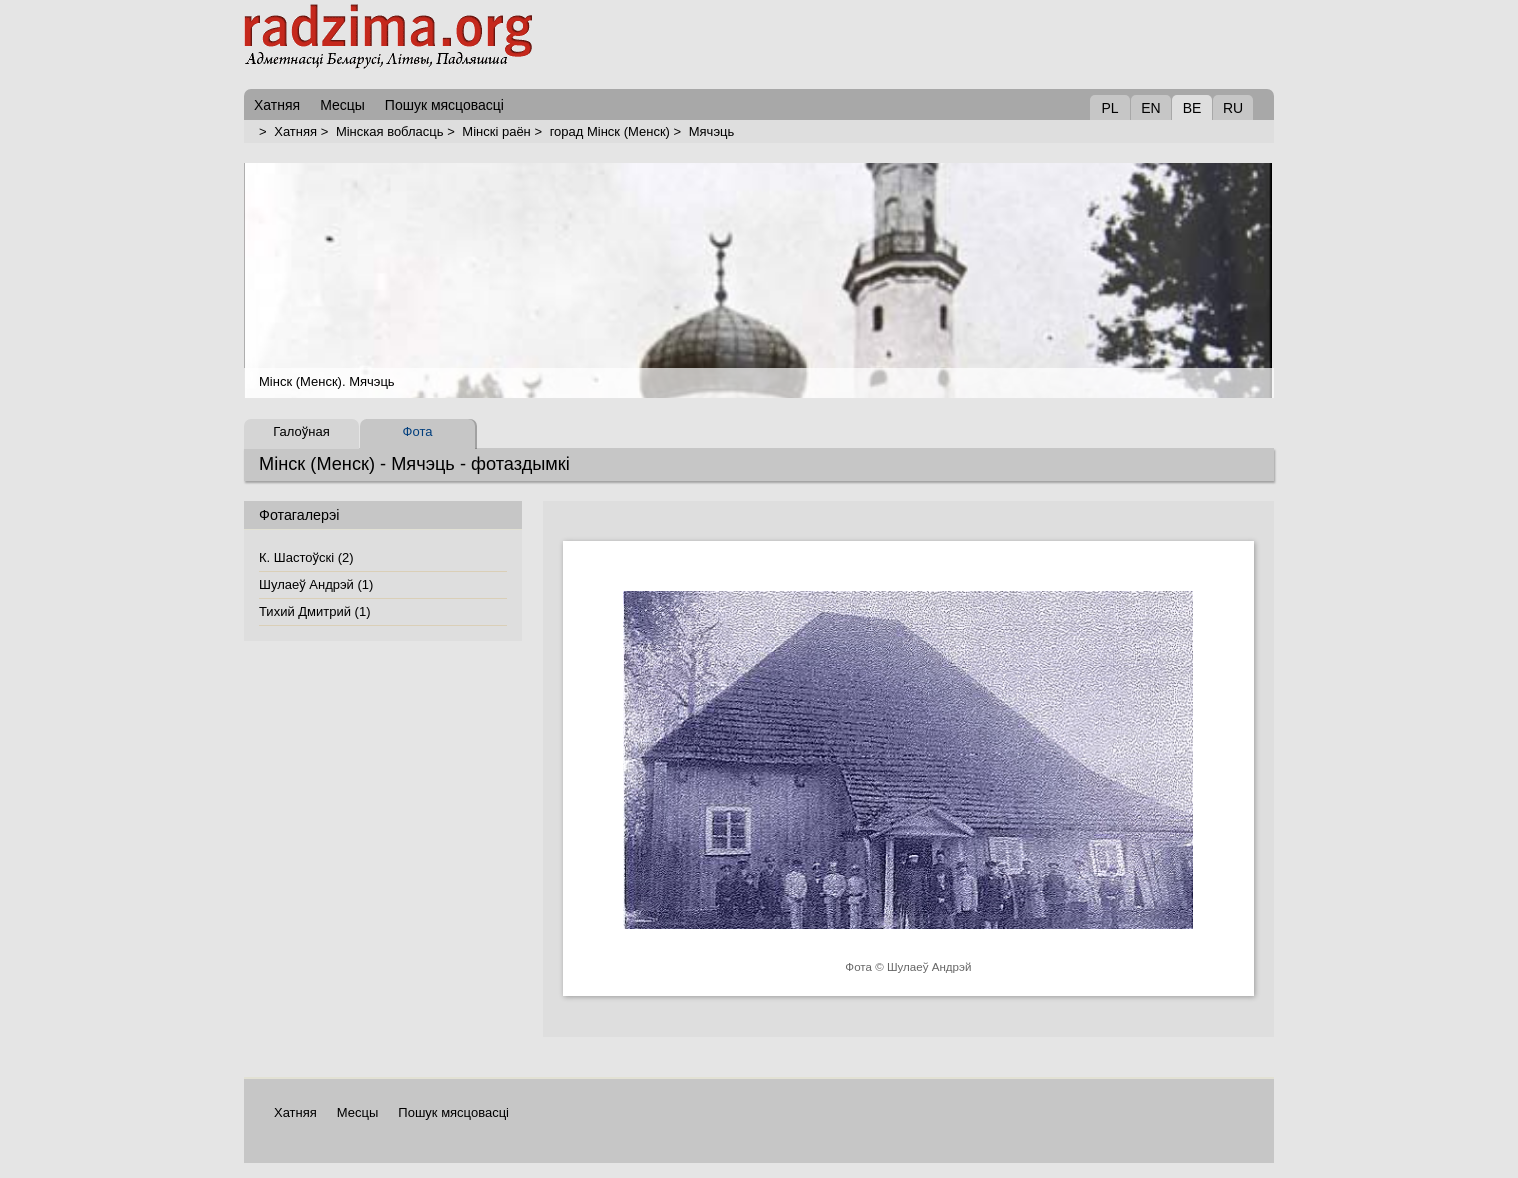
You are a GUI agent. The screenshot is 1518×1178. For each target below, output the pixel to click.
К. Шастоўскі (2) (306, 557)
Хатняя (295, 131)
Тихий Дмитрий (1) (314, 611)
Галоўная (301, 431)
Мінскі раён (496, 131)
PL (1109, 108)
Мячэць (712, 131)
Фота (418, 431)
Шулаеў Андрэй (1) (316, 584)
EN (1150, 108)
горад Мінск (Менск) (610, 131)
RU (1233, 108)
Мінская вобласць (390, 131)
